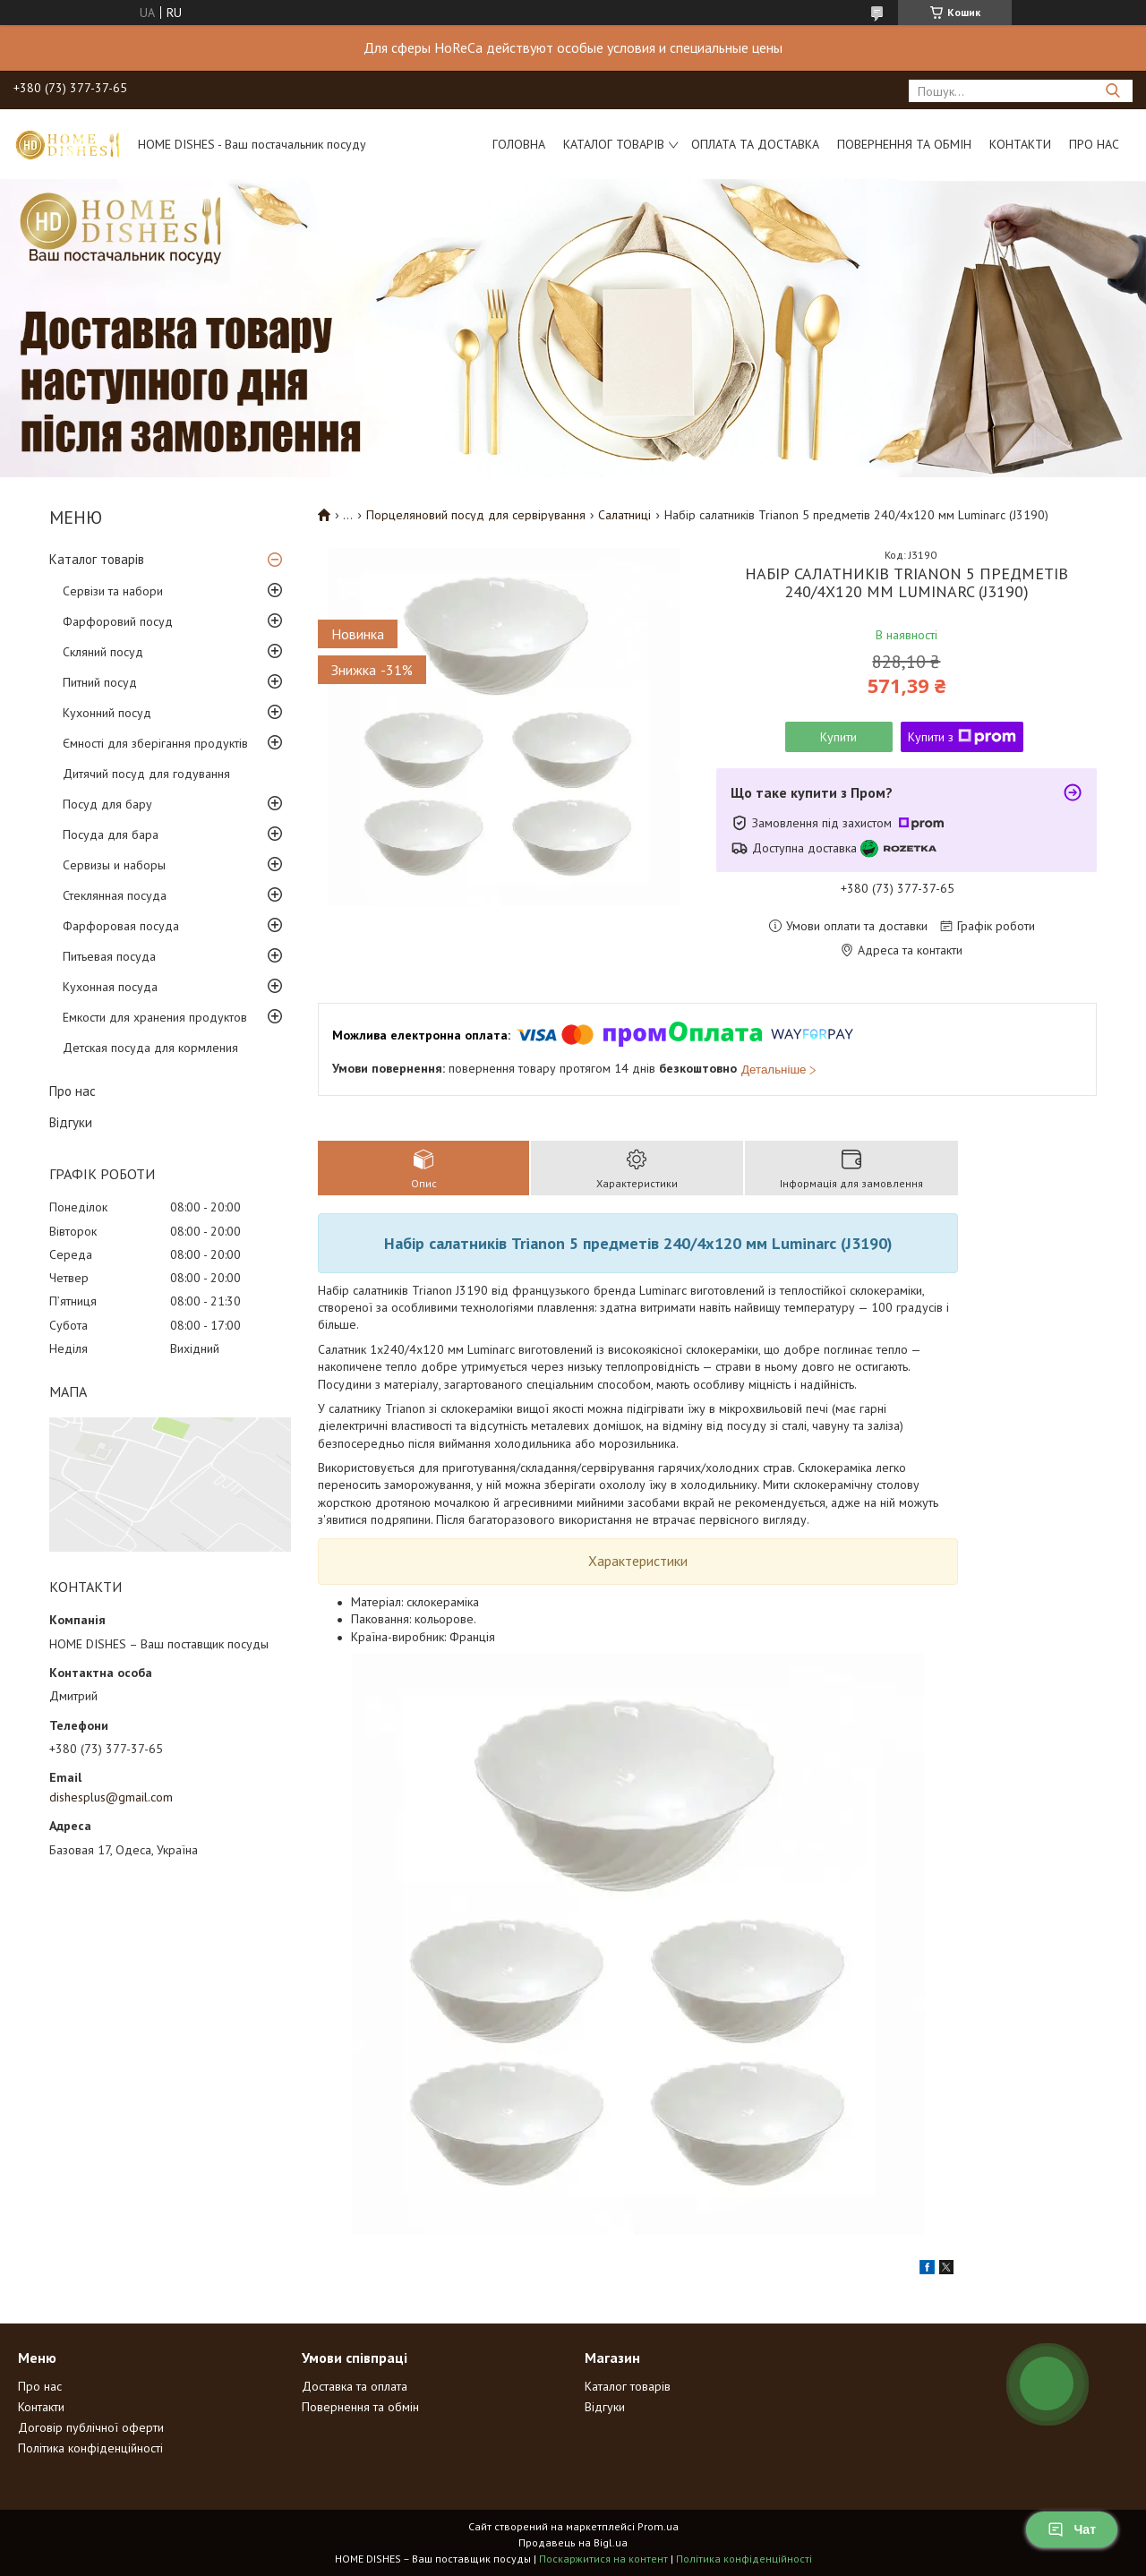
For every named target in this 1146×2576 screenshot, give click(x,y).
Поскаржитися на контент (603, 2558)
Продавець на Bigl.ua (573, 2542)
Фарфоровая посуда (121, 926)
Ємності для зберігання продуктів (155, 743)
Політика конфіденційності (90, 2448)
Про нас (1094, 144)
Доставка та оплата (354, 2386)
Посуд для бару (107, 804)
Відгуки (70, 1122)
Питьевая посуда (109, 956)
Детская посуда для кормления (150, 1048)
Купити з (962, 737)
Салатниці (624, 515)
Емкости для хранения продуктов (155, 1017)
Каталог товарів (613, 144)
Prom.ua (658, 2526)
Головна (518, 144)
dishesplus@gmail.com (111, 1797)
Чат (1072, 2529)
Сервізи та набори (113, 591)
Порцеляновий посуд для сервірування (476, 515)
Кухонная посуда (110, 987)
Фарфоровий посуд (118, 621)
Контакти (1020, 144)
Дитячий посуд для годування (146, 774)
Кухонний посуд (107, 713)
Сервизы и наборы (114, 865)
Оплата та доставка (755, 144)
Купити (838, 737)
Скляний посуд (103, 652)
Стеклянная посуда (115, 895)
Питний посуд (100, 682)
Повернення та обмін (904, 144)
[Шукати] (1112, 91)
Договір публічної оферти (91, 2427)
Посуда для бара (110, 834)
